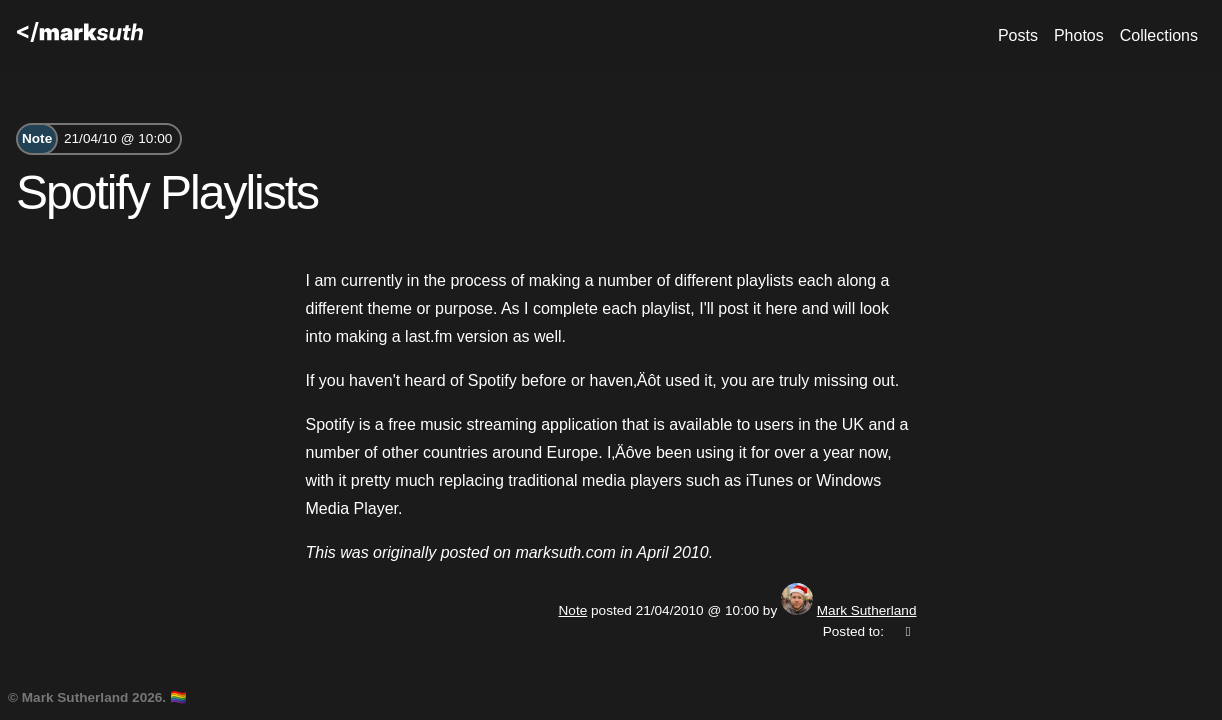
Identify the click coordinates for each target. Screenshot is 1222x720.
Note (37, 138)
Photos (1079, 35)
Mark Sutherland (867, 610)
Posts (1018, 35)
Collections (1159, 35)
